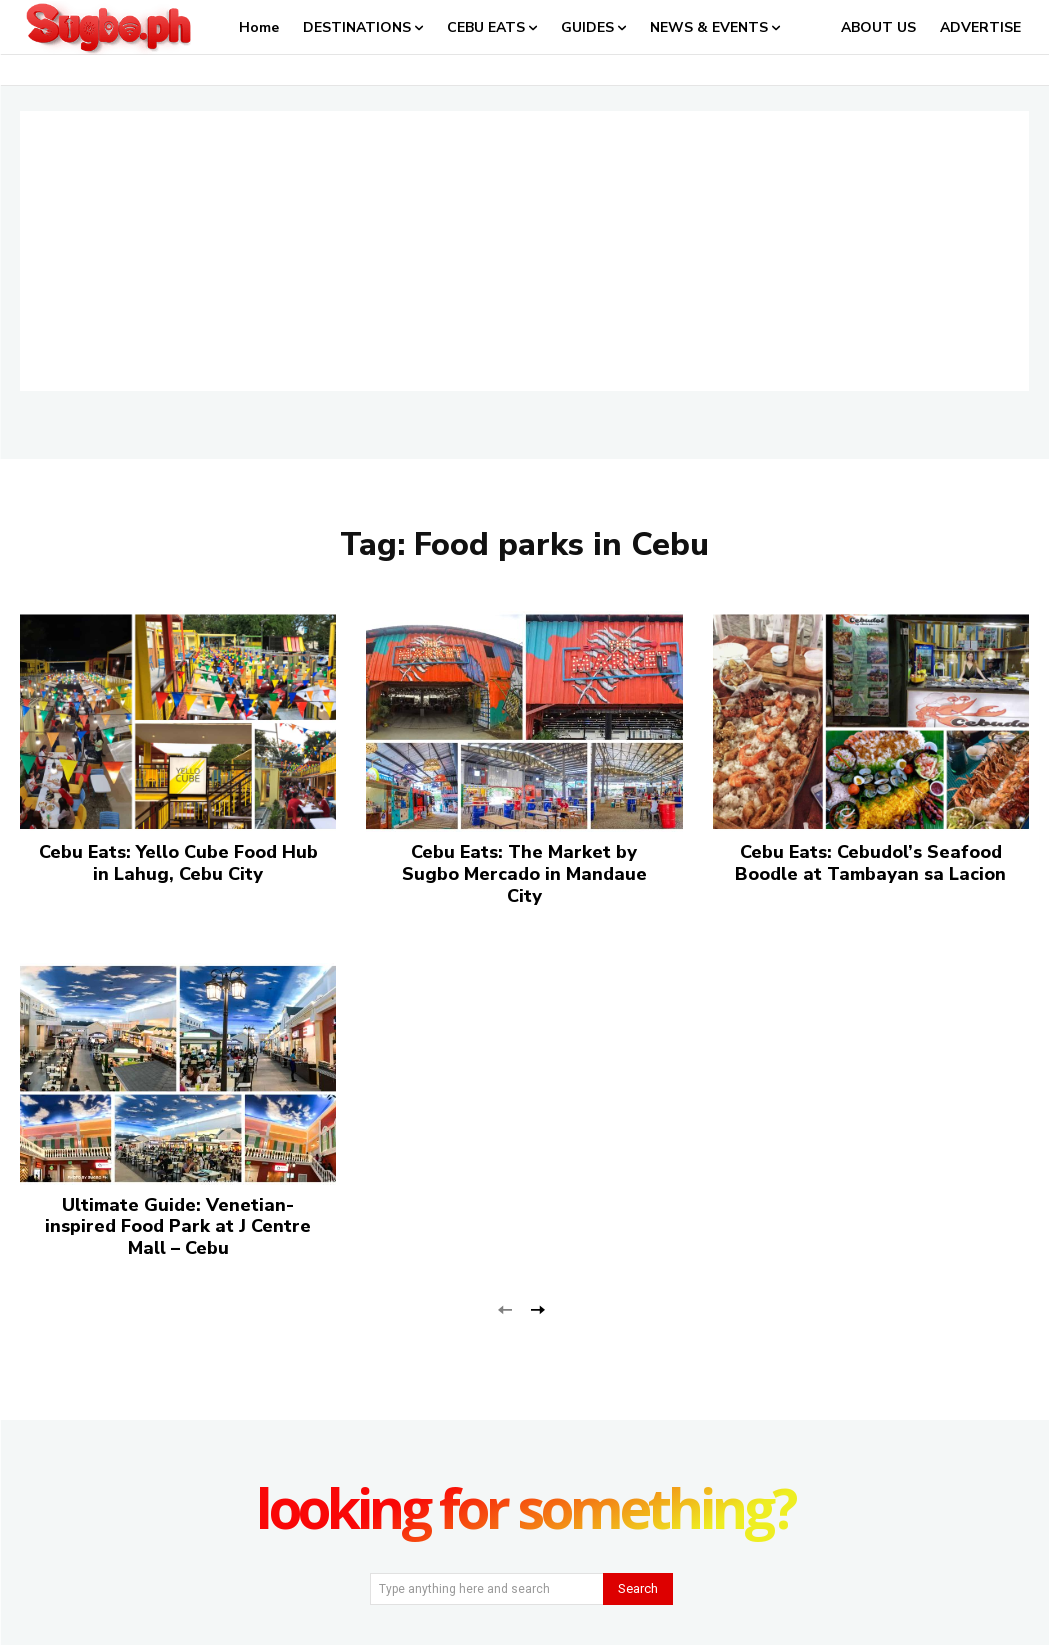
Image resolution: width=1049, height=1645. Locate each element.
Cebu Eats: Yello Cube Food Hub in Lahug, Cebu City (178, 863)
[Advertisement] (524, 251)
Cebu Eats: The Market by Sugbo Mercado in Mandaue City (524, 873)
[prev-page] (505, 1307)
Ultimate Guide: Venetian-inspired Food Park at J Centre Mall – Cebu (178, 1226)
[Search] (638, 1589)
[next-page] (537, 1307)
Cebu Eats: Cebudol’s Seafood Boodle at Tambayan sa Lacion (870, 863)
